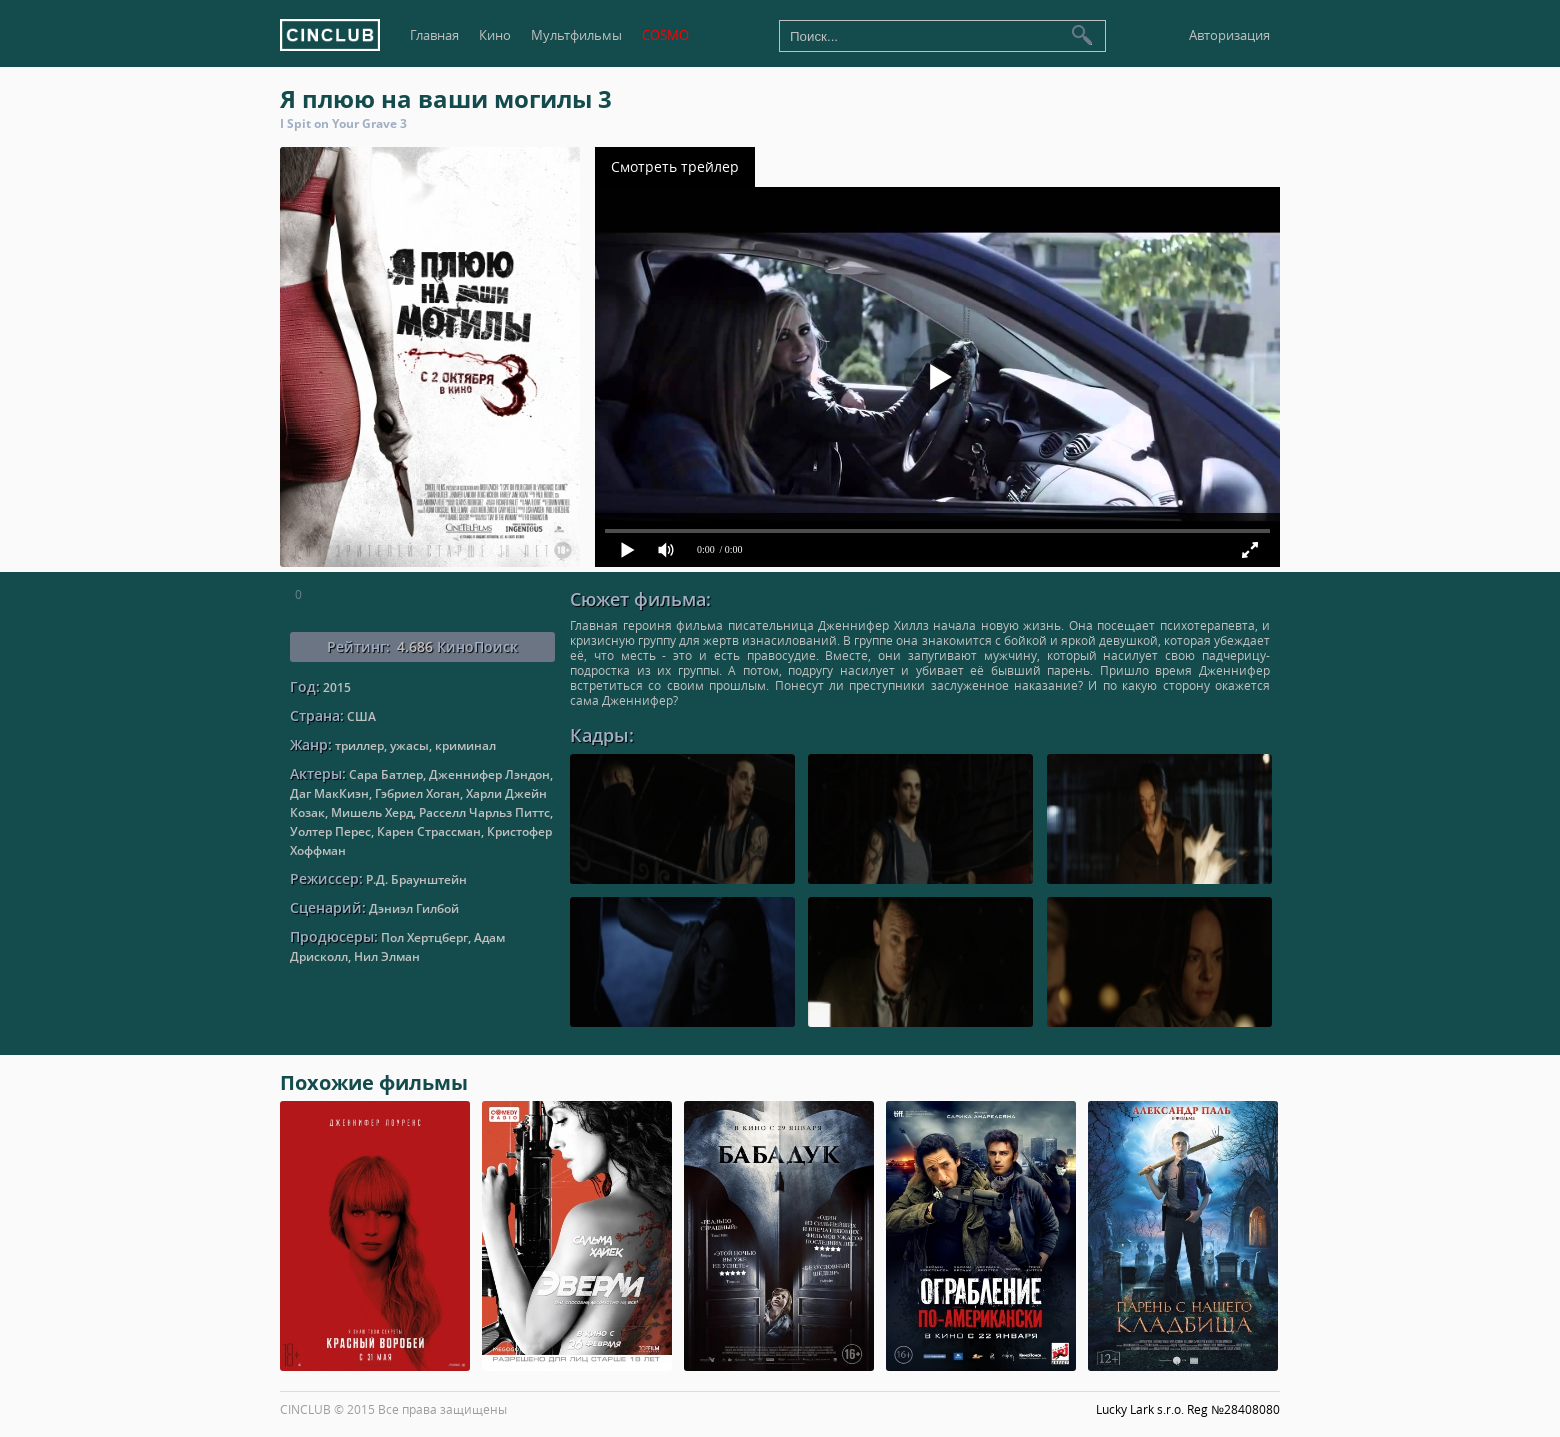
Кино (495, 35)
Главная (434, 35)
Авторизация (1229, 35)
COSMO (665, 35)
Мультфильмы (576, 35)
